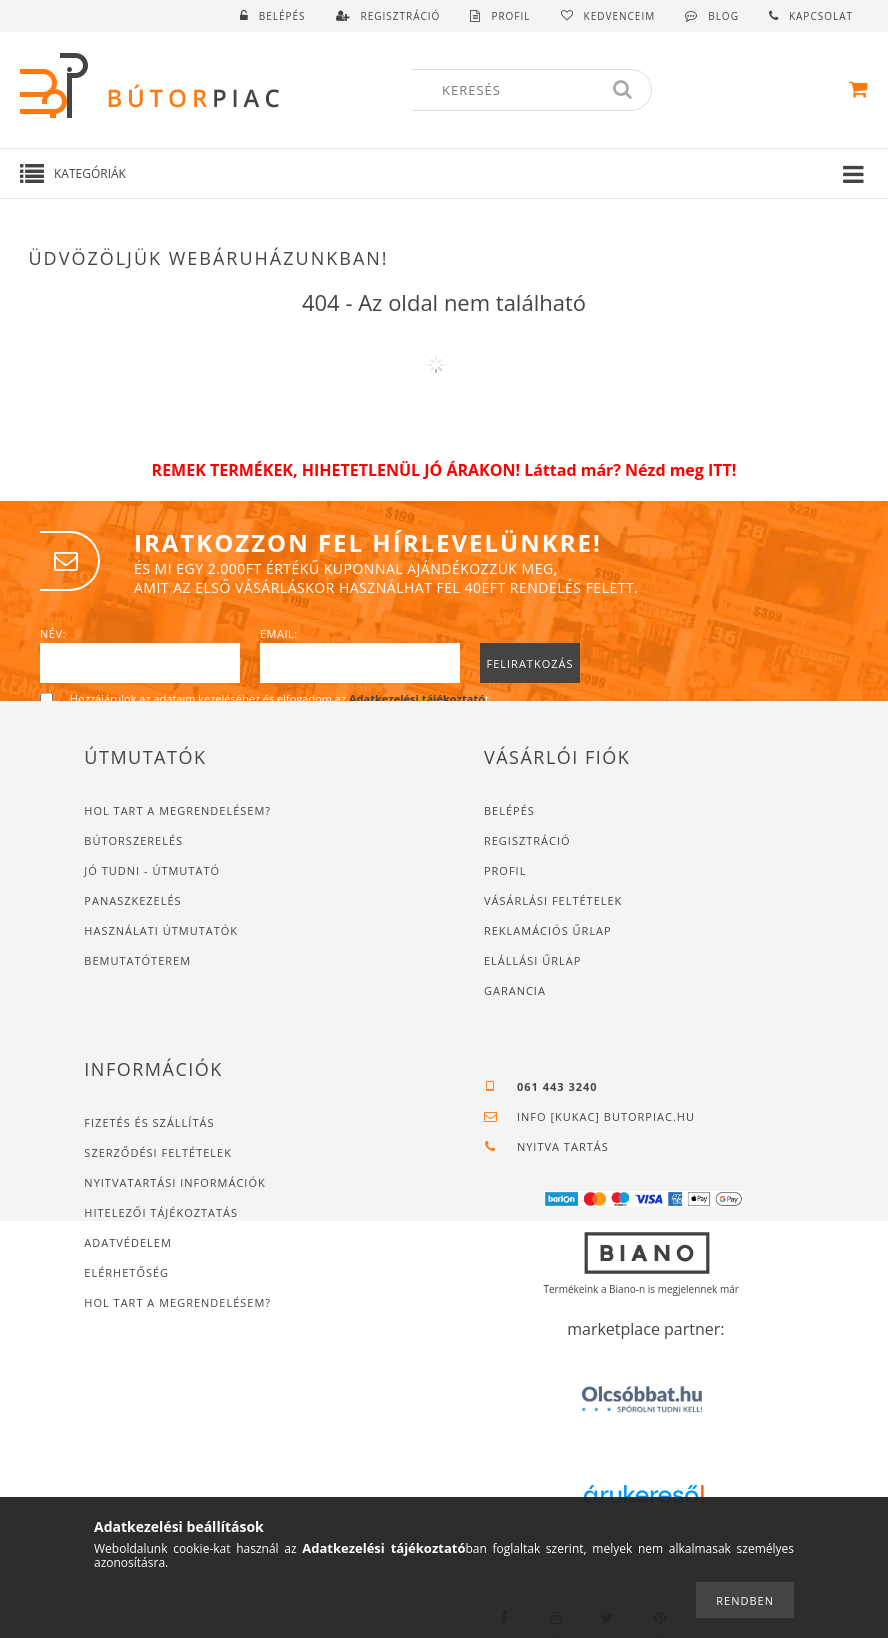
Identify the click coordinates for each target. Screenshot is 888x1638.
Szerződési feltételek (158, 1152)
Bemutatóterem (137, 960)
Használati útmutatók (161, 930)
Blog (723, 16)
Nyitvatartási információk (174, 1182)
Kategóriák (90, 173)
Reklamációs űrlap (548, 930)
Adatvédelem (127, 1242)
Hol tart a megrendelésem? (179, 810)
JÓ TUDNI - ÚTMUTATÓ (152, 870)
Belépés (282, 16)
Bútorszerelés (133, 840)
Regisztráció (527, 840)
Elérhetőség (126, 1272)
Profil (505, 870)
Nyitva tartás (563, 1146)
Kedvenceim (620, 16)
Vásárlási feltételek (553, 900)
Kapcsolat (821, 16)
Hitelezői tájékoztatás (161, 1212)
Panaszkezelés (132, 900)
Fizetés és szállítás (149, 1122)
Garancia (515, 990)
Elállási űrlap (532, 960)
